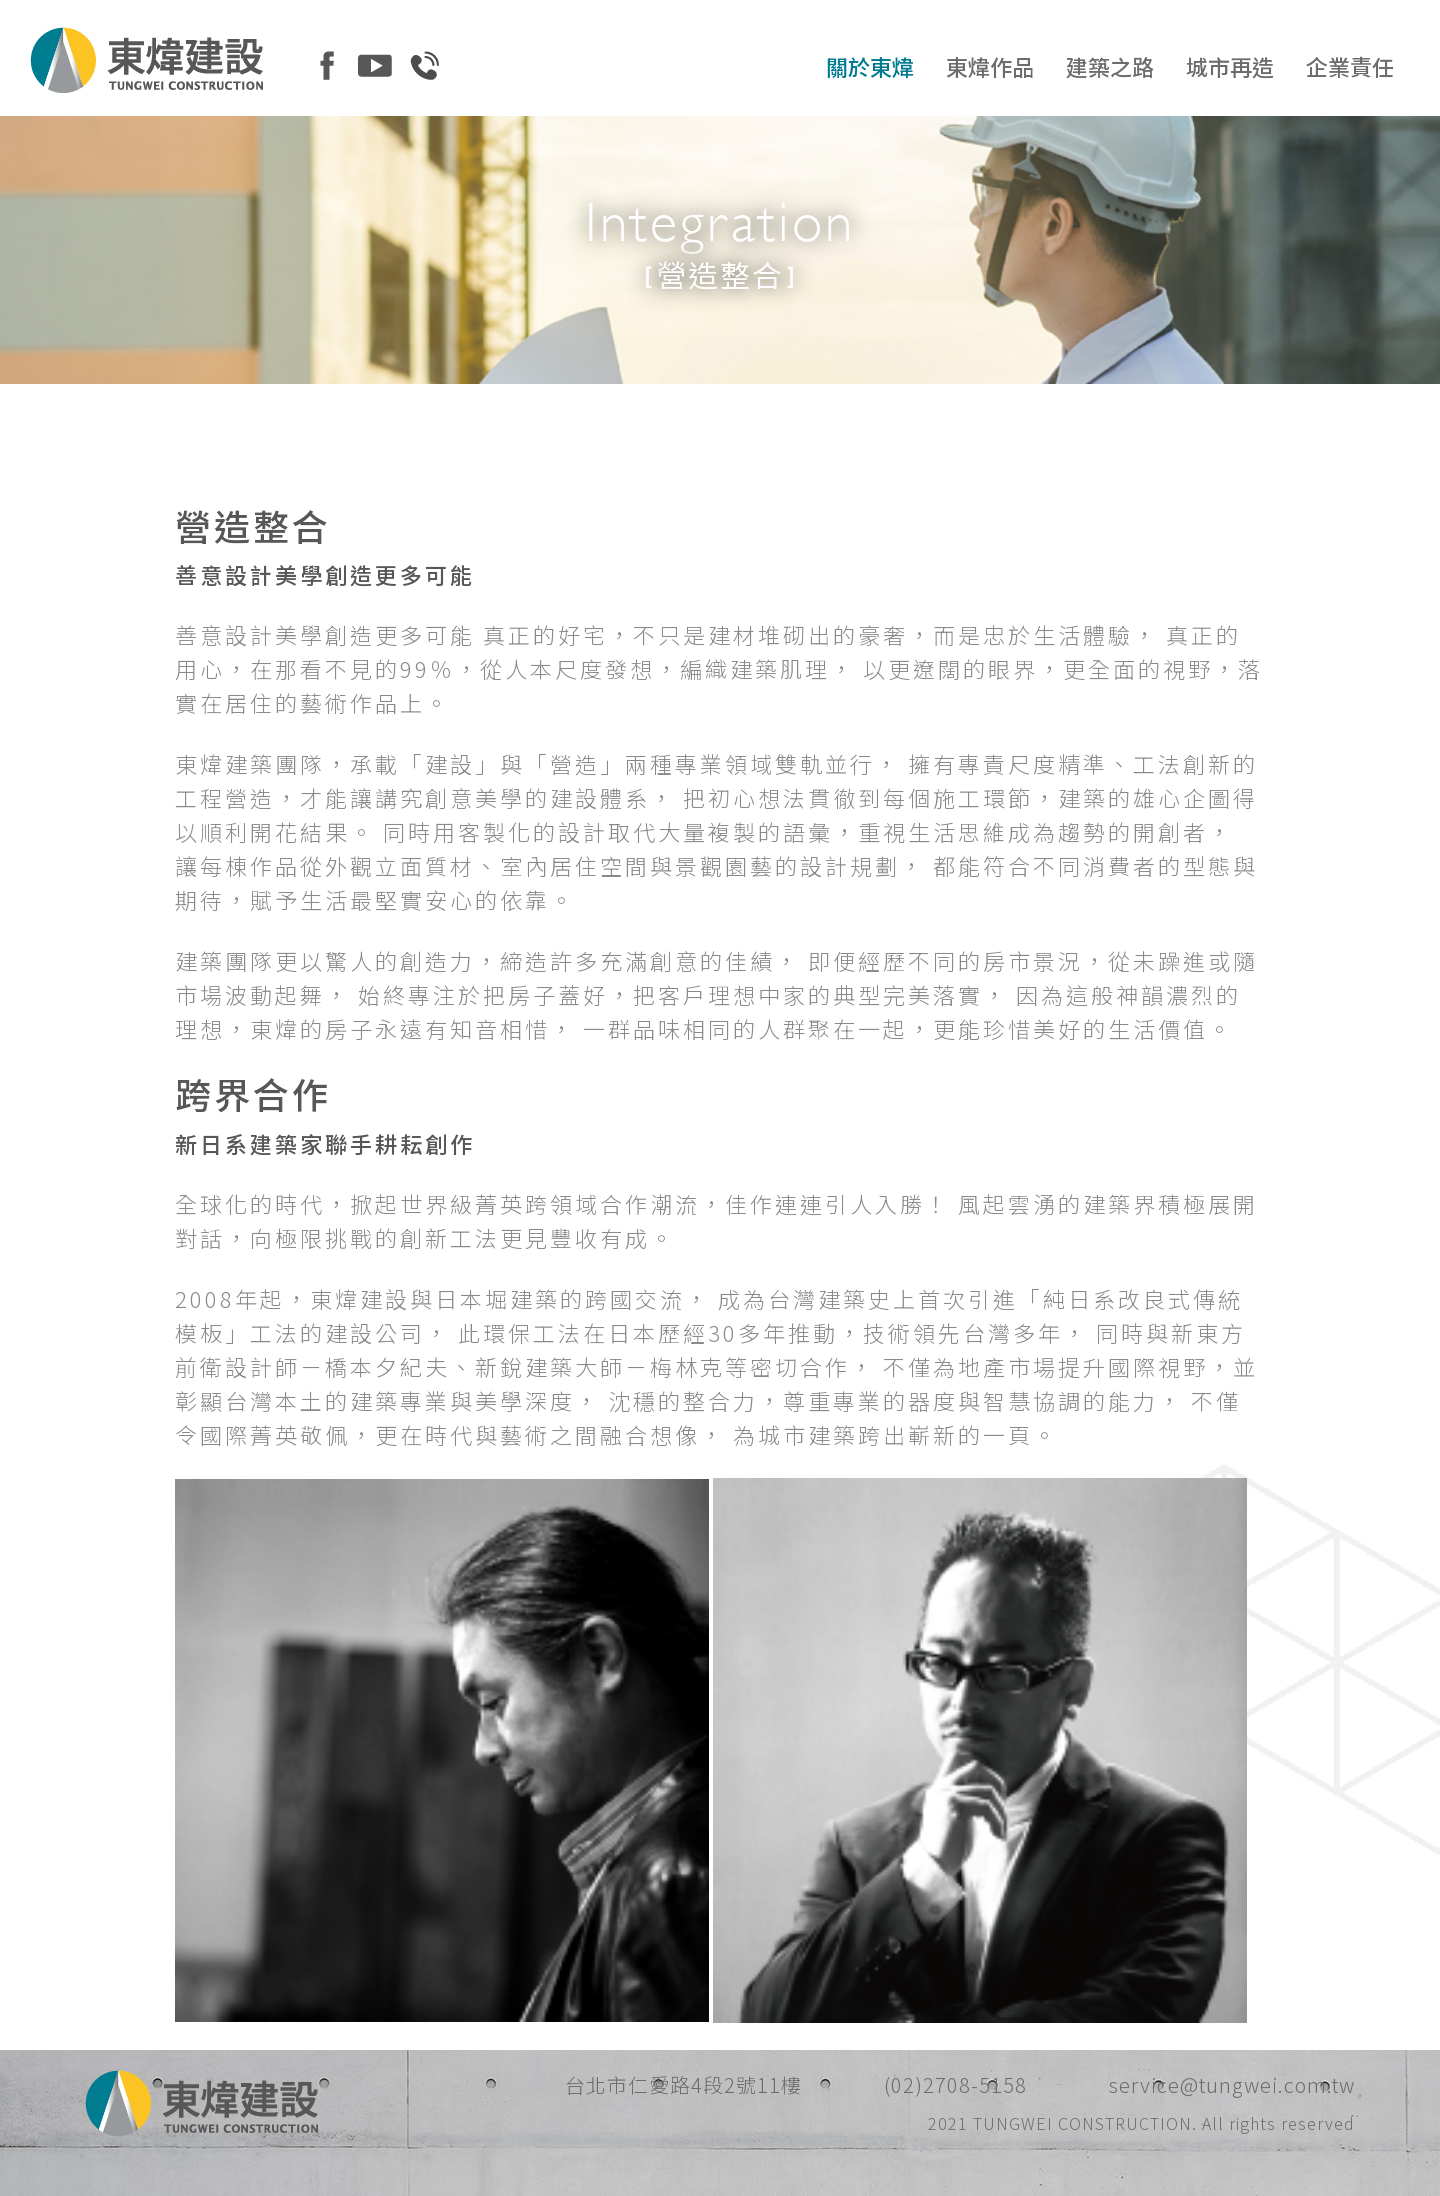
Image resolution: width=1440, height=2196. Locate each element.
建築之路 (1110, 66)
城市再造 (1230, 66)
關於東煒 (870, 66)
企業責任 (1350, 66)
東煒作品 (990, 66)
